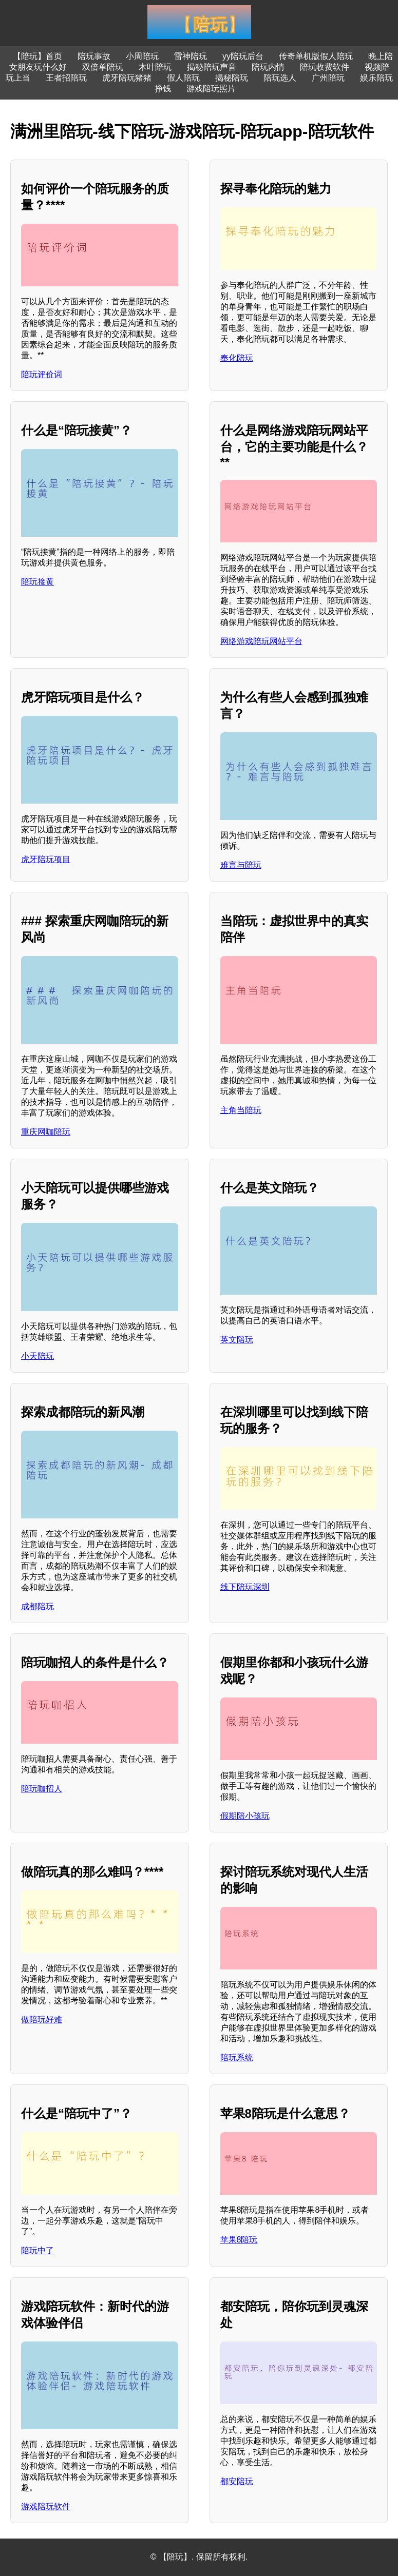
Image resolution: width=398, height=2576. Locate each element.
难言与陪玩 (240, 865)
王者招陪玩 (66, 77)
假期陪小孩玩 (245, 1815)
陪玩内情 (268, 67)
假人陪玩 (183, 77)
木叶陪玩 (155, 67)
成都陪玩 (37, 1606)
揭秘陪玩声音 (211, 67)
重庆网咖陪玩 (45, 1131)
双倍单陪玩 (102, 67)
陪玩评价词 (41, 374)
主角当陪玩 (240, 1110)
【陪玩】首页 (37, 56)
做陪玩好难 (41, 2019)
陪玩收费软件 (324, 67)
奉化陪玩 (236, 358)
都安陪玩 (236, 2481)
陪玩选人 (279, 77)
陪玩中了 (37, 2250)
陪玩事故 (94, 56)
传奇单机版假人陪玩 (316, 56)
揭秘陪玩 (231, 77)
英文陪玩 (236, 1339)
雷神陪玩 (190, 56)
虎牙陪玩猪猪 (126, 77)
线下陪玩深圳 (245, 1587)
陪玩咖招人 (41, 1788)
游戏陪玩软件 (45, 2506)
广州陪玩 (328, 77)
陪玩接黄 (37, 581)
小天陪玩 (37, 1356)
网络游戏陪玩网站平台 (261, 641)
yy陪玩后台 (242, 56)
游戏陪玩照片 (211, 88)
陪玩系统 (236, 2057)
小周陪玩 (142, 56)
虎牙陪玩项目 (45, 859)
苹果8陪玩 (239, 2239)
